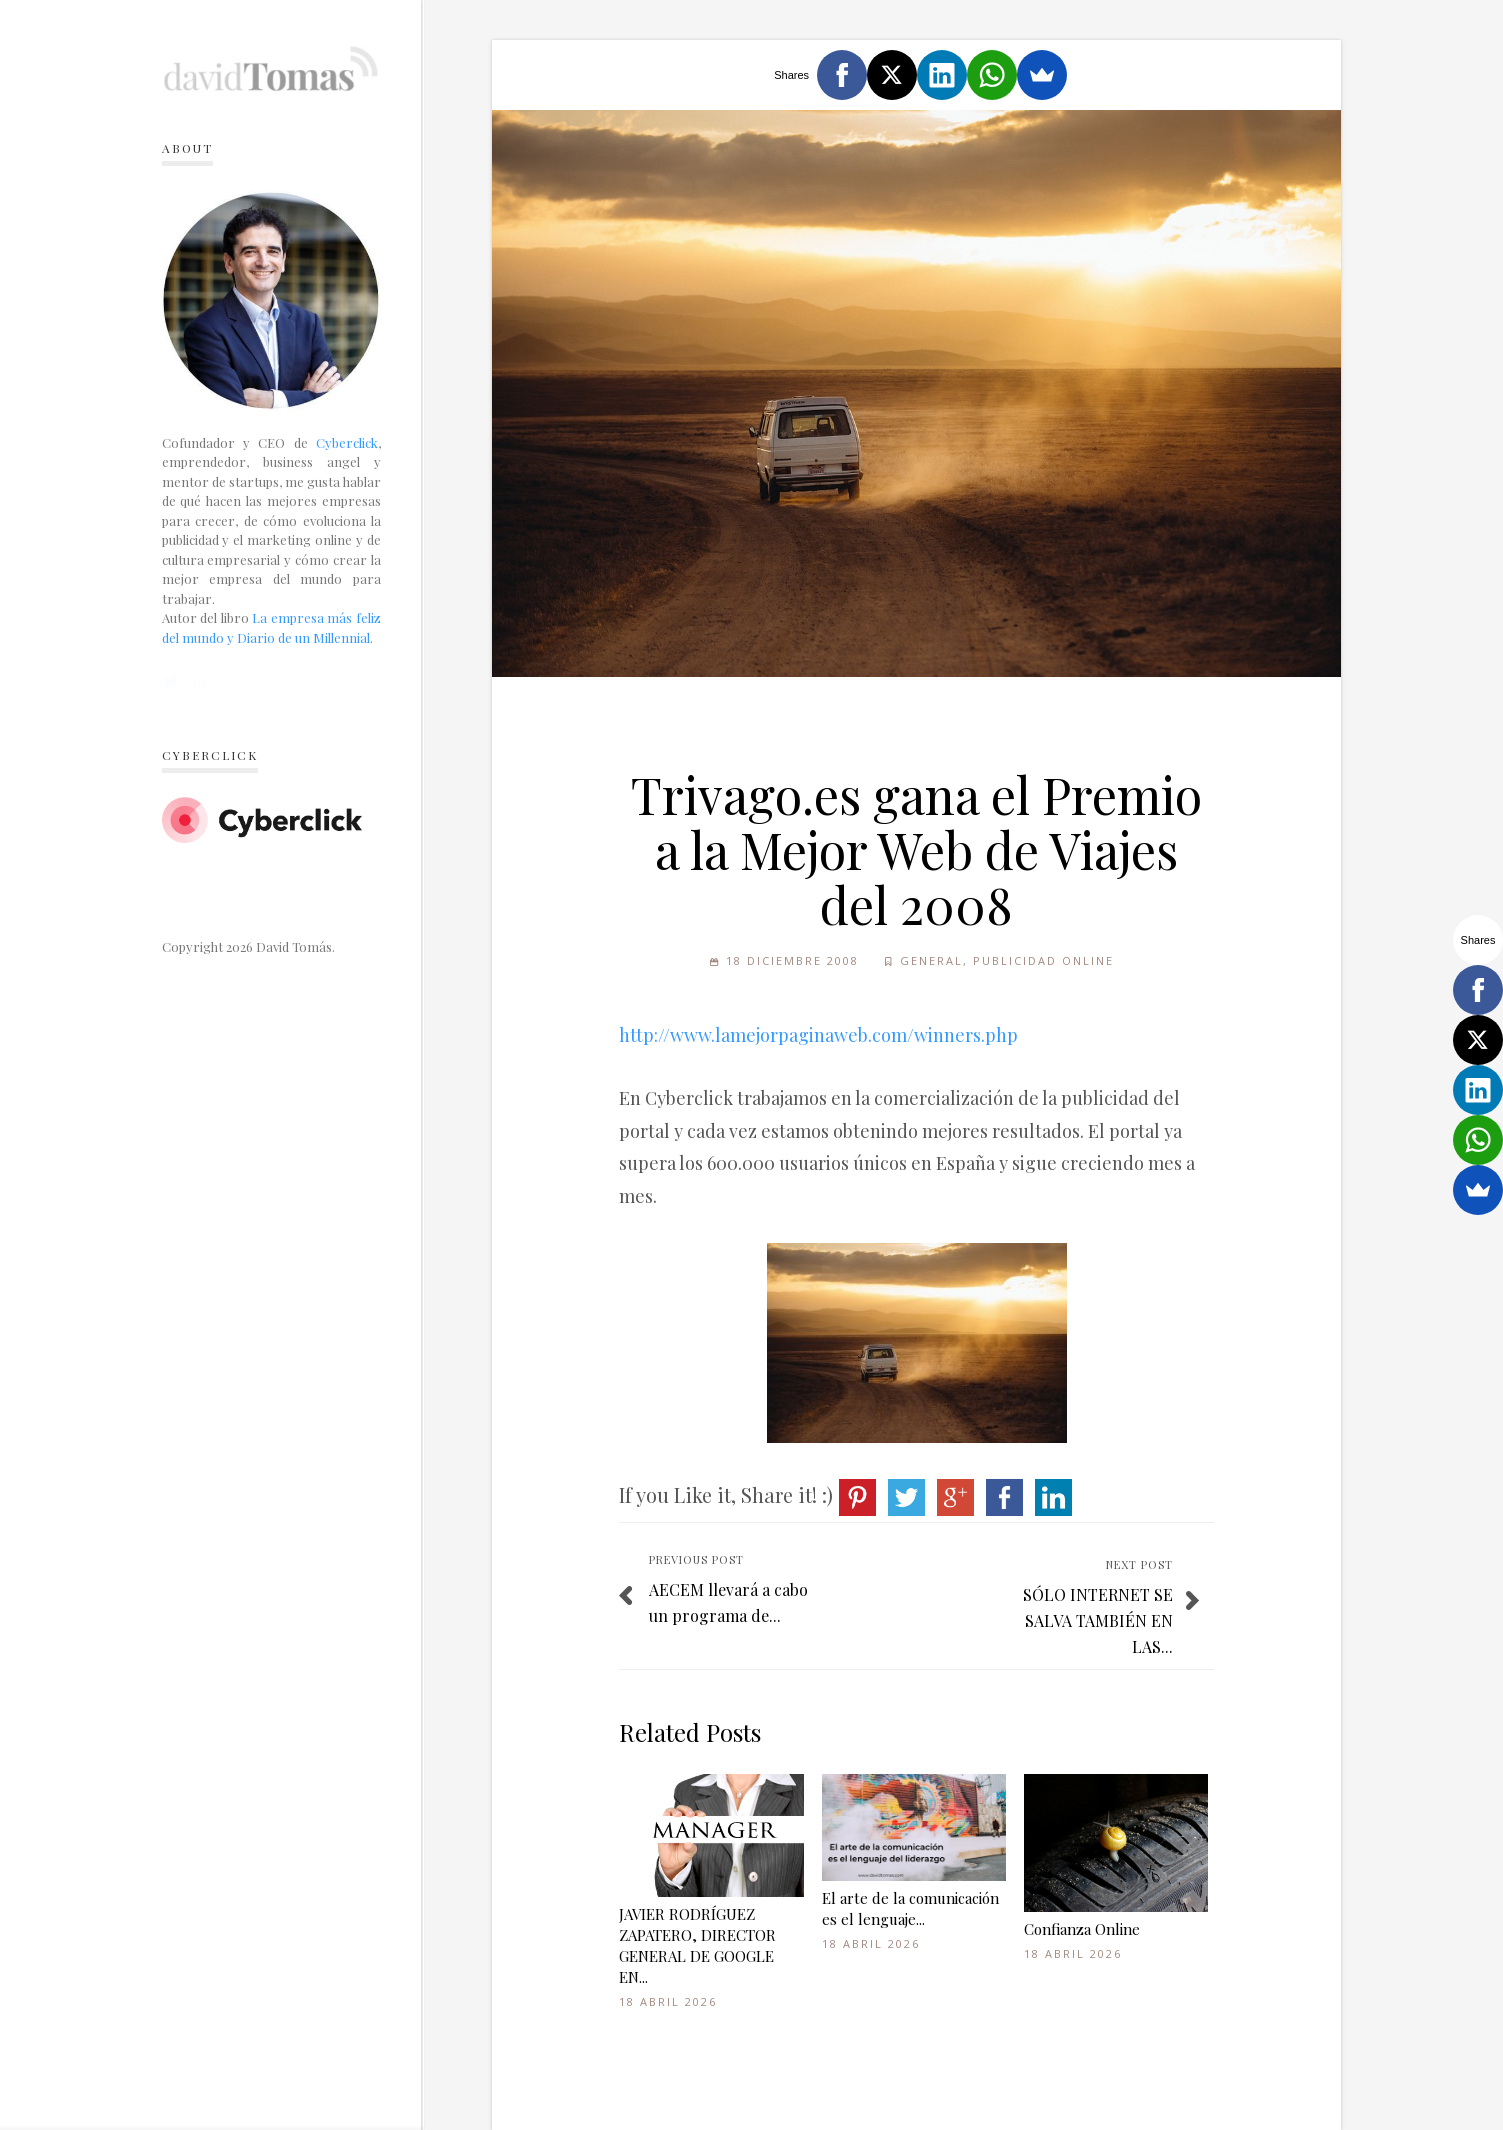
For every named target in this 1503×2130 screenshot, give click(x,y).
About (187, 148)
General (931, 960)
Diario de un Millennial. (305, 637)
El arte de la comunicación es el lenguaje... (910, 1908)
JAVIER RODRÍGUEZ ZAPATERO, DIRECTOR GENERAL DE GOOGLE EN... (697, 1945)
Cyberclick (347, 442)
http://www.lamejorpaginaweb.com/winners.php (818, 1035)
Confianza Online (1082, 1929)
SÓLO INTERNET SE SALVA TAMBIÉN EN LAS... (1098, 1620)
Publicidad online (1043, 960)
